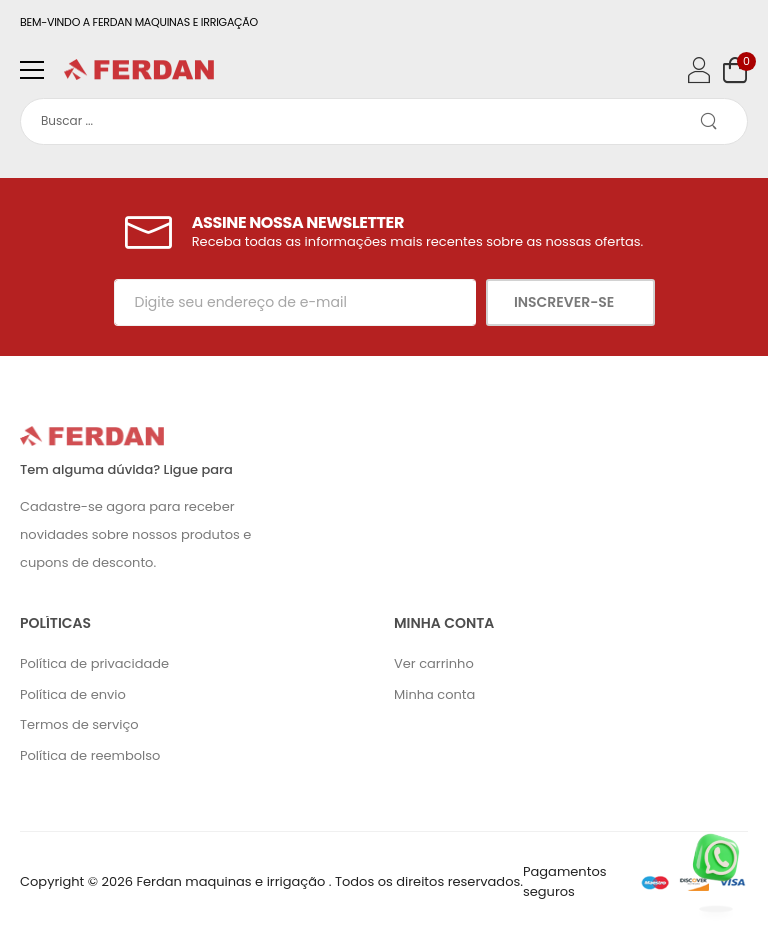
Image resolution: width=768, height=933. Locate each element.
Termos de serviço (79, 724)
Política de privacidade (94, 663)
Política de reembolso (90, 755)
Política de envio (73, 694)
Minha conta (434, 694)
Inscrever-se (566, 302)
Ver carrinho (434, 663)
